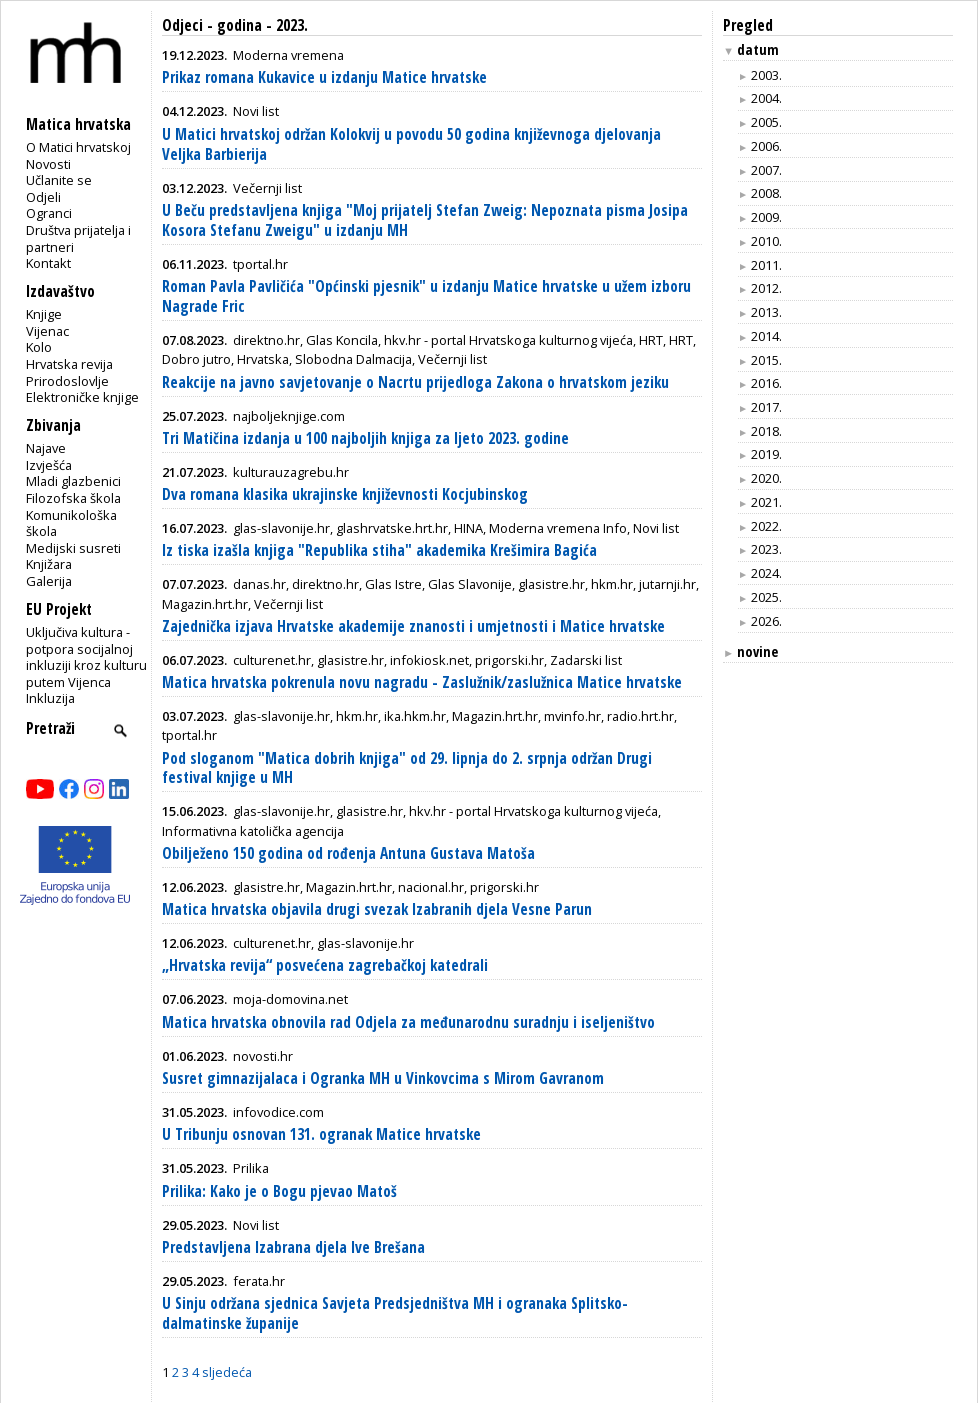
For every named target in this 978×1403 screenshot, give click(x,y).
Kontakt (48, 263)
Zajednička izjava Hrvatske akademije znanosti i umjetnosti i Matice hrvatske (413, 626)
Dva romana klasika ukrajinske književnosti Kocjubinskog (345, 494)
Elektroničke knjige (82, 397)
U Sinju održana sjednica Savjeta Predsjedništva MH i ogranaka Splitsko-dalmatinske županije (395, 1313)
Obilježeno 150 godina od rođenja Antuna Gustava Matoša (348, 853)
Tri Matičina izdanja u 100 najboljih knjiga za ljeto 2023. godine (365, 438)
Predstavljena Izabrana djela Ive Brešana (293, 1247)
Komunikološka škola (71, 523)
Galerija (49, 581)
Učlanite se (59, 180)
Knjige (44, 314)
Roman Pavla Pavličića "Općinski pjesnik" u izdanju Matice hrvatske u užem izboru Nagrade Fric (426, 296)
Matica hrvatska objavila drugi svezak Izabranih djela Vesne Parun (377, 909)
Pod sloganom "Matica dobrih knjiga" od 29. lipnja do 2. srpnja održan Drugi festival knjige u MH (407, 768)
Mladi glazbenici (73, 481)
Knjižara (49, 564)
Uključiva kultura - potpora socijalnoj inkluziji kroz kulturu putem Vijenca (86, 657)
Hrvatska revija (69, 364)
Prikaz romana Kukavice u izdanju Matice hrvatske (324, 77)
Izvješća (49, 465)
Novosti (48, 164)
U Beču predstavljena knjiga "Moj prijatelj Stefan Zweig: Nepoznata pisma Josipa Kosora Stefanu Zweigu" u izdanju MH (425, 220)
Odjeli (43, 197)
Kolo (39, 347)
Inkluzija (50, 698)
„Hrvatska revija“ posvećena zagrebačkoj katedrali (325, 965)
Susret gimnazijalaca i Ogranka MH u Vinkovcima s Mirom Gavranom (383, 1078)
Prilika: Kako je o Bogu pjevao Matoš (279, 1191)
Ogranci (49, 213)
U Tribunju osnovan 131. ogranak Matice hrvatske (321, 1134)
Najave (46, 448)
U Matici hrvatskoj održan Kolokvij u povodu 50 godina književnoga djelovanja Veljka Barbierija (411, 144)
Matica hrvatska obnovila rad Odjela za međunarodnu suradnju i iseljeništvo (408, 1022)
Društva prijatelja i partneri (78, 238)
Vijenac (47, 331)
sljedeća (227, 1372)
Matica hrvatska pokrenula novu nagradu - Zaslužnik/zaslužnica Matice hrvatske (422, 682)
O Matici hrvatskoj (78, 147)
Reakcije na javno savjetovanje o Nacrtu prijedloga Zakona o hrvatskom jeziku (415, 382)
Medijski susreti (73, 548)
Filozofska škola (73, 498)
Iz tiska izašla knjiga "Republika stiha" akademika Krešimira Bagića (379, 550)
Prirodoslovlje (67, 381)
